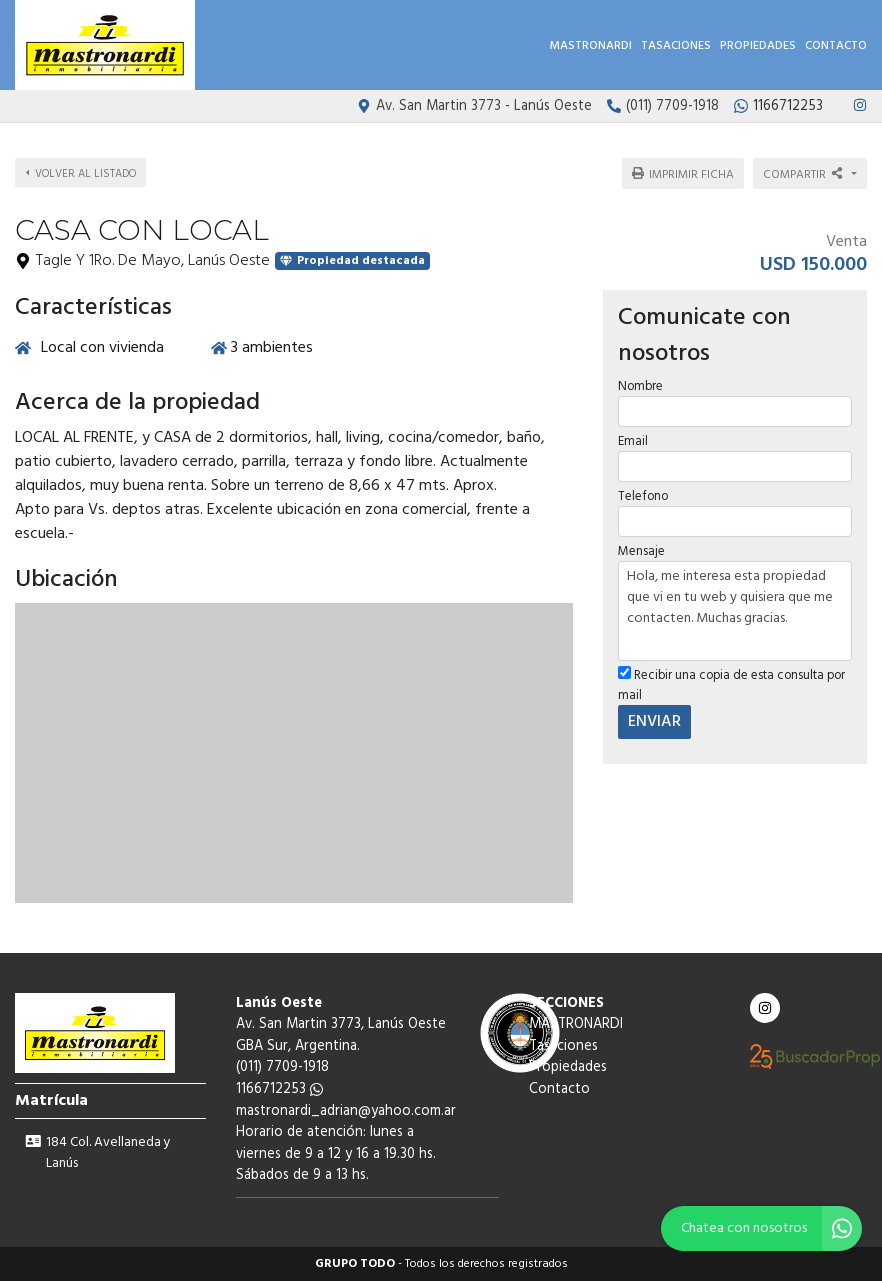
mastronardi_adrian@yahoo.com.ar (346, 1111)
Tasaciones (676, 46)
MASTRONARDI (591, 46)
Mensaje (641, 551)
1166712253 (279, 1089)
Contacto (836, 46)
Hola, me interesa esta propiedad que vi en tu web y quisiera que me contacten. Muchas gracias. (735, 611)
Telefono (643, 496)
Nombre (640, 386)
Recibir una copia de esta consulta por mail (731, 685)
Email (633, 441)
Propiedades (758, 46)
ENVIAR (654, 722)
